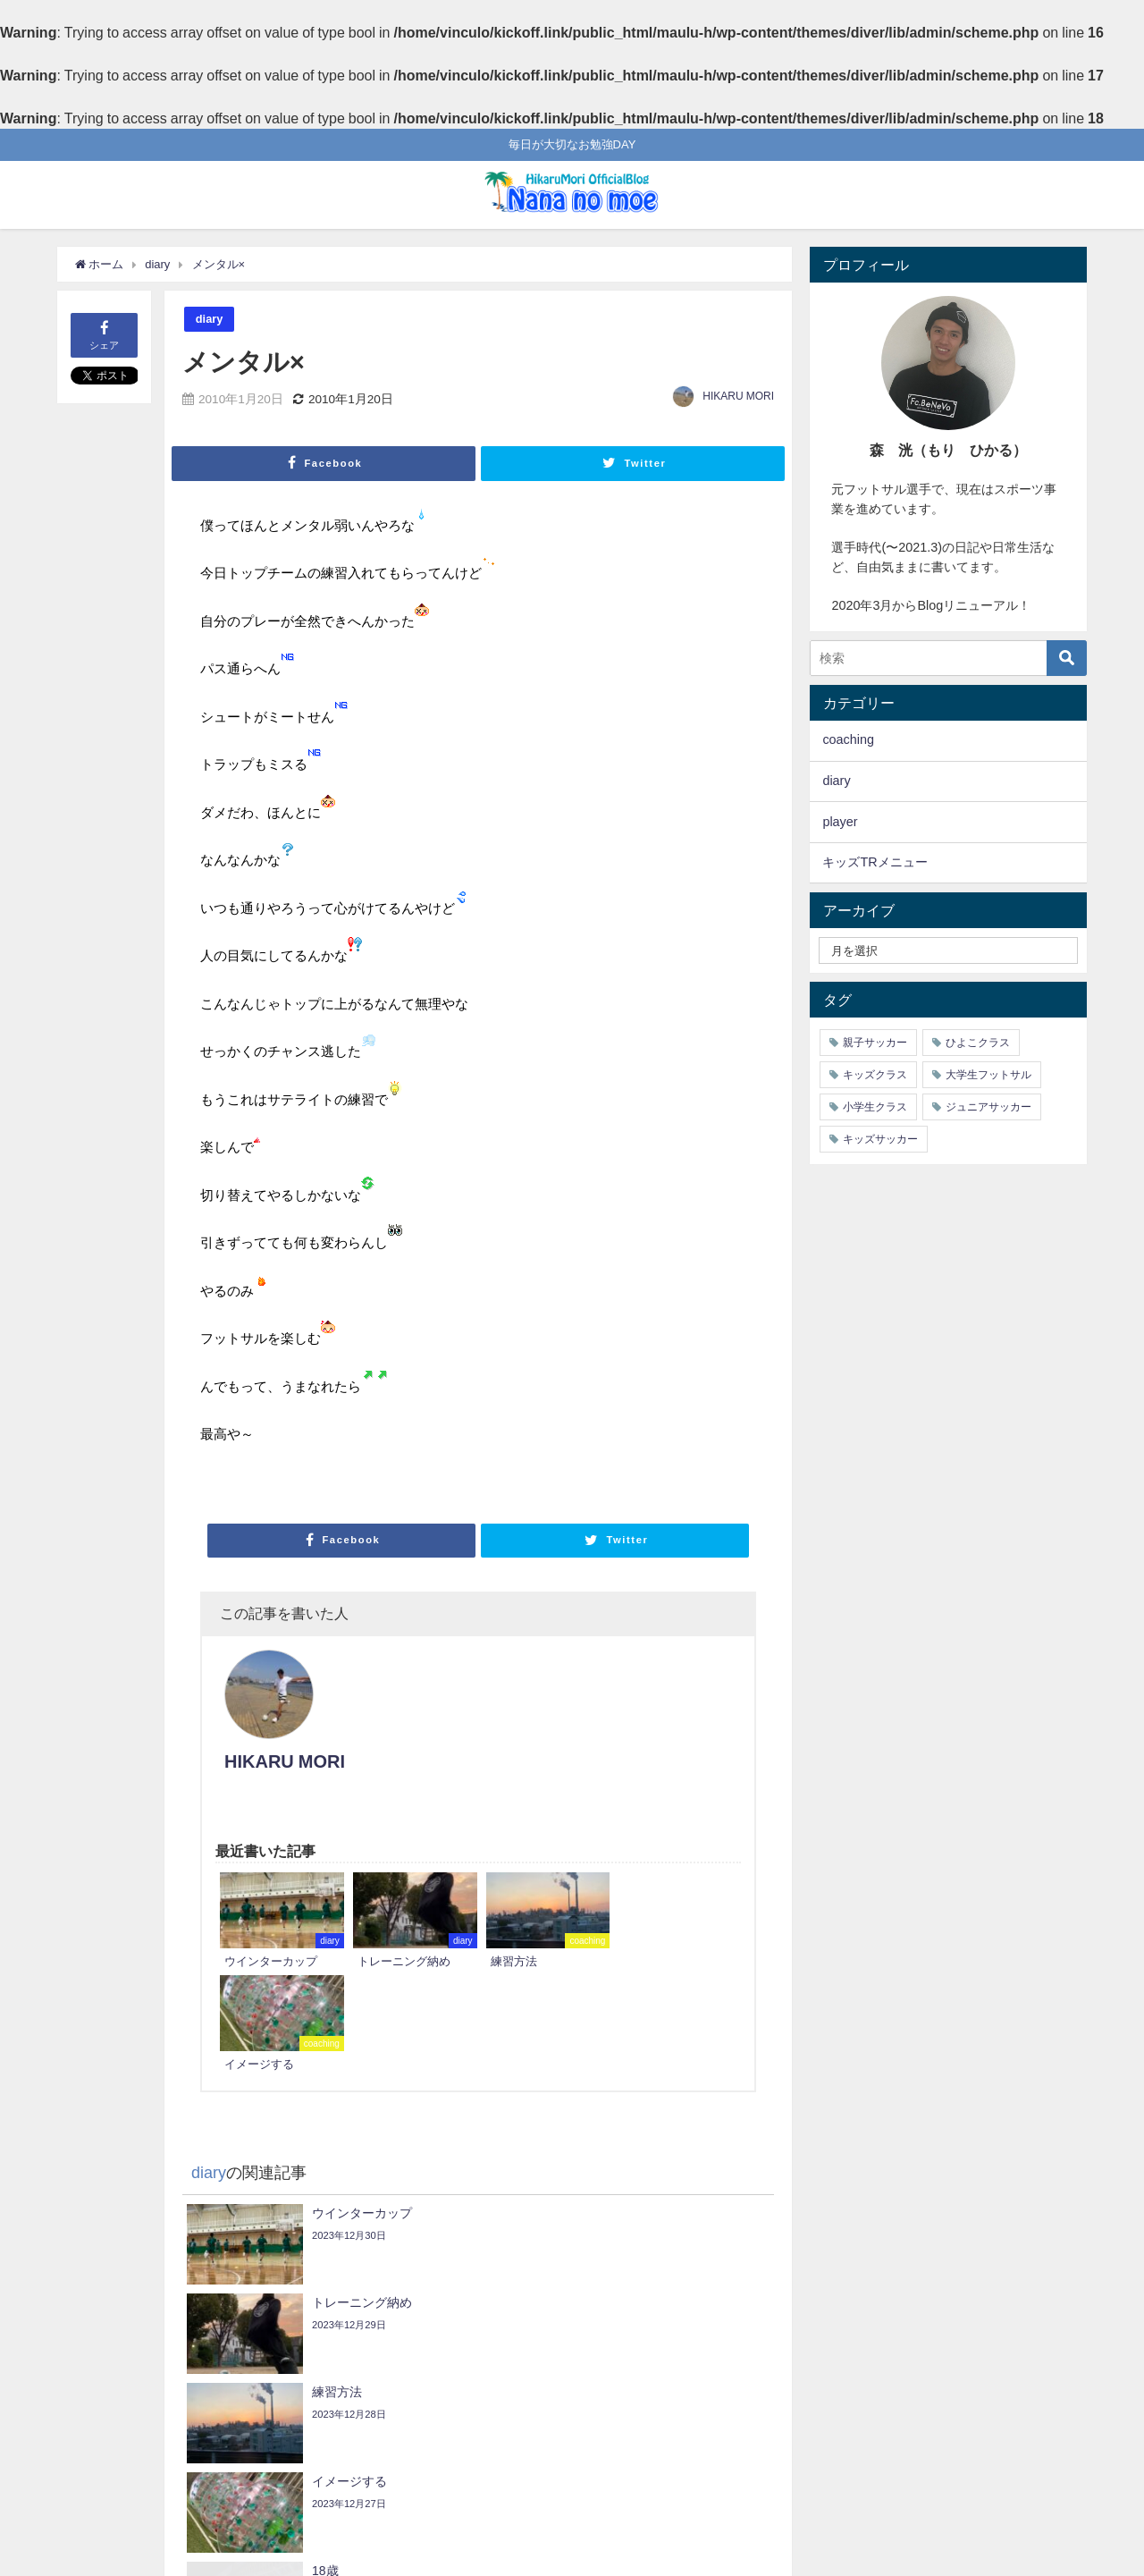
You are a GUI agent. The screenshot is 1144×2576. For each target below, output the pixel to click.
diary (209, 319)
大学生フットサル (988, 1074)
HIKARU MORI (738, 396)
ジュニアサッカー (988, 1107)
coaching (848, 739)
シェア (104, 334)
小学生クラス (875, 1107)
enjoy (742, 2392)
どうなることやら (147, 2340)
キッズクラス (875, 1074)
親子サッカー (875, 1042)
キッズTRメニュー (874, 862)
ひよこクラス (978, 1042)
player (839, 821)
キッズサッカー (880, 1139)
